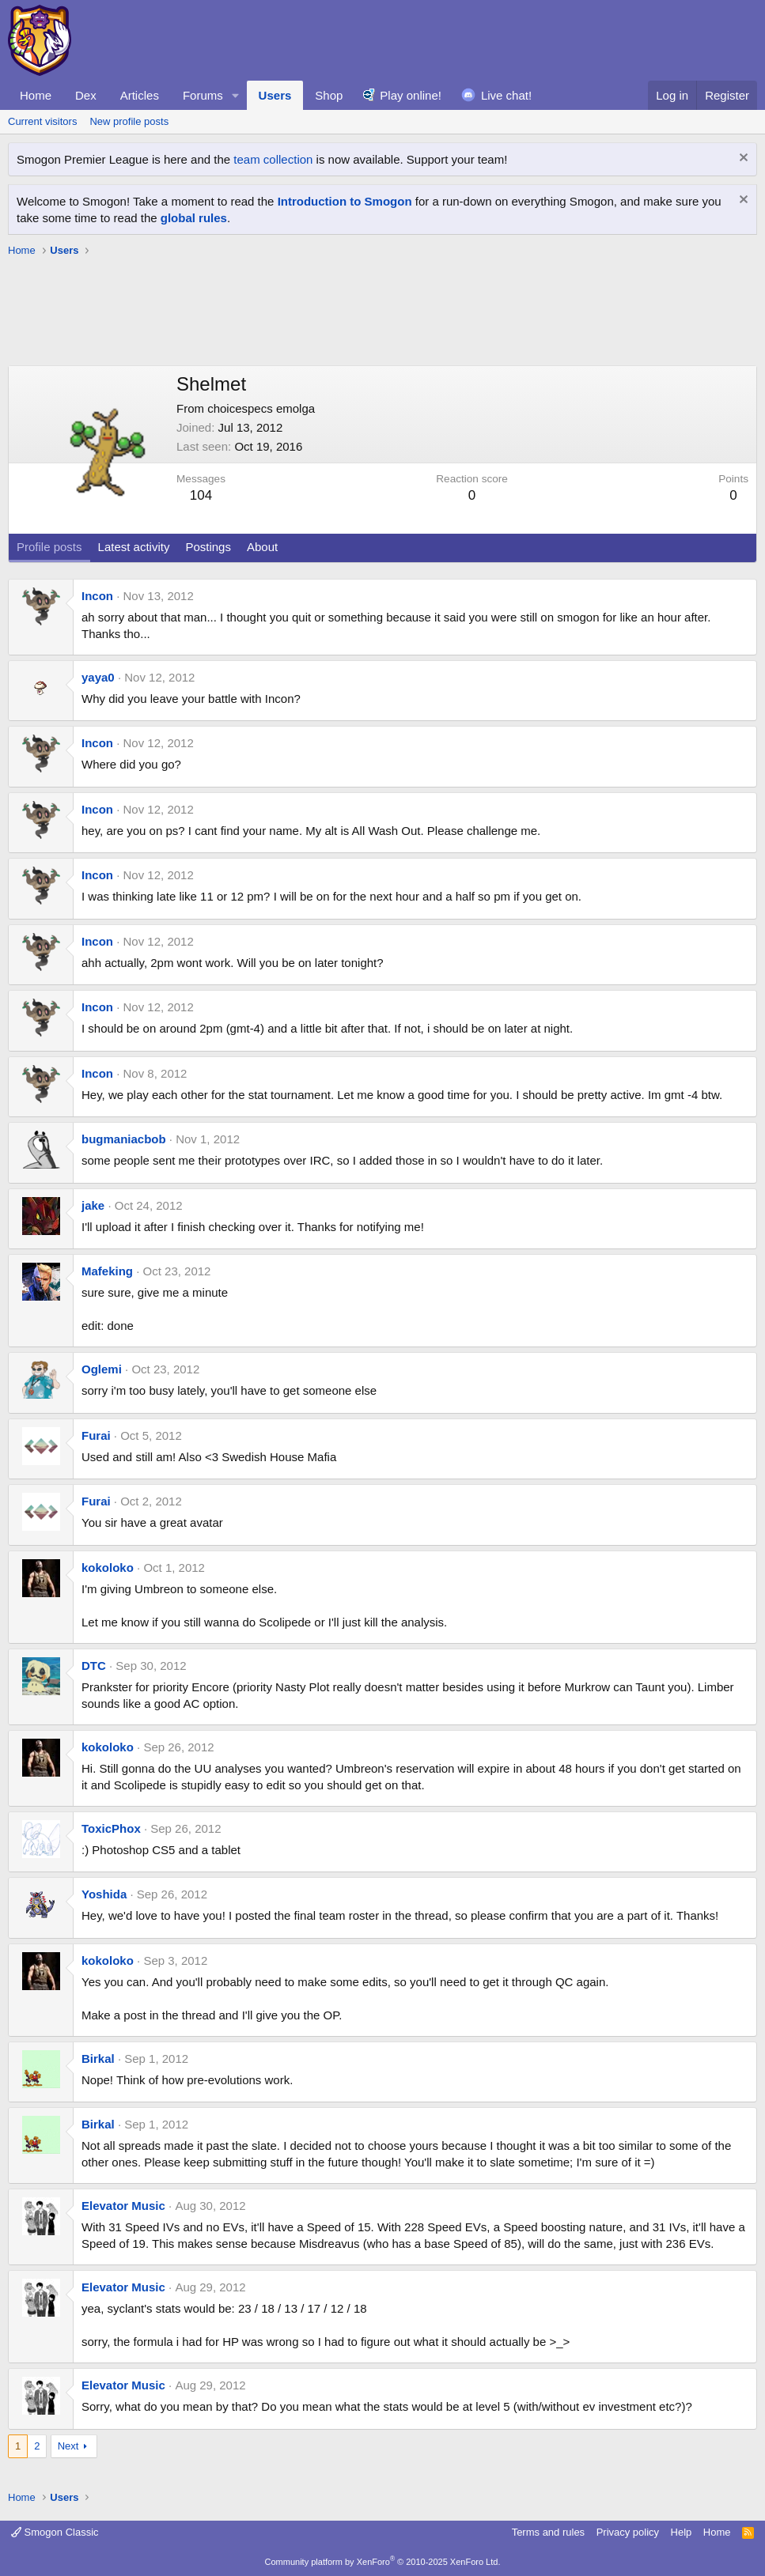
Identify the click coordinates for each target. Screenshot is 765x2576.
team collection (272, 159)
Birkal (98, 2058)
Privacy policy (627, 2532)
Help (681, 2532)
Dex (86, 95)
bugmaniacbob (123, 1139)
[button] (236, 95)
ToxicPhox (111, 1828)
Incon (97, 595)
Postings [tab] (208, 546)
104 (201, 495)
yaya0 (98, 677)
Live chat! (506, 95)
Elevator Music (123, 2205)
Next (68, 2446)
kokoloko (107, 1567)
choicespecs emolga (261, 408)
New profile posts (129, 121)
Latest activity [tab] (134, 546)
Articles (139, 95)
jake (92, 1205)
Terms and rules (548, 2532)
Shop (329, 95)
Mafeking (107, 1271)
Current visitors (42, 121)
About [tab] (262, 546)
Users (275, 95)
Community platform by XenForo (383, 2562)
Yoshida (104, 1894)
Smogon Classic (55, 2532)
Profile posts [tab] (49, 546)
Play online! (410, 95)
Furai (96, 1435)
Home (35, 95)
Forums (203, 95)
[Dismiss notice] (741, 159)
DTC (93, 1665)
